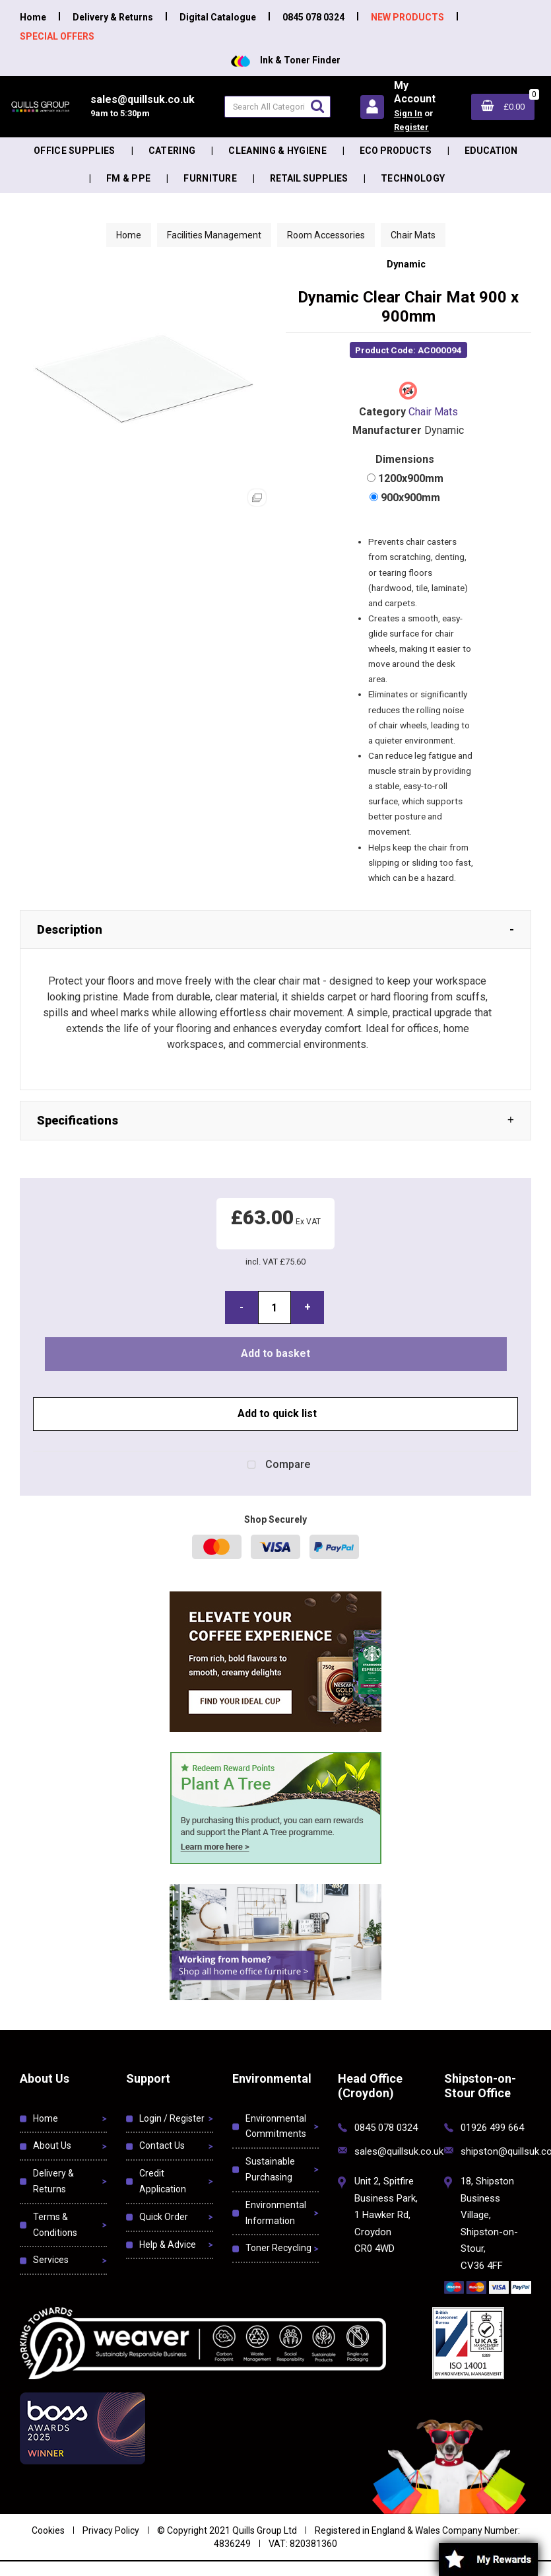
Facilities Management (214, 235)
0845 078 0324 (313, 17)
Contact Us (162, 2145)
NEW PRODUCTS (407, 17)
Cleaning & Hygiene (277, 150)
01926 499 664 (492, 2128)
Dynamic (406, 264)
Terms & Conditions (55, 2224)
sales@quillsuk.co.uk (398, 2151)
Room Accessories (326, 235)
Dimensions (404, 459)
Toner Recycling (278, 2248)
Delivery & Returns (113, 17)
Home (33, 17)
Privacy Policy (110, 2530)
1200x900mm (410, 478)
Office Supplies (74, 150)
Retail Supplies (309, 178)
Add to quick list (276, 1413)
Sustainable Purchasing (270, 2169)
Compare (276, 1465)
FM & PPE (128, 178)
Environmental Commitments (275, 2126)
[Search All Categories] (277, 107)
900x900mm (410, 497)
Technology (413, 178)
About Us (52, 2145)
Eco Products (396, 150)
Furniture (210, 178)
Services (51, 2259)
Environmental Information (275, 2213)
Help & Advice (167, 2244)
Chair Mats (413, 235)
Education (491, 150)
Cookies (48, 2530)
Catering (172, 150)
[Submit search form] (317, 106)
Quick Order (163, 2216)
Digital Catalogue (217, 17)
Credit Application (162, 2181)
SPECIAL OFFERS (57, 35)
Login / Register (172, 2118)
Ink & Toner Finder (285, 60)
